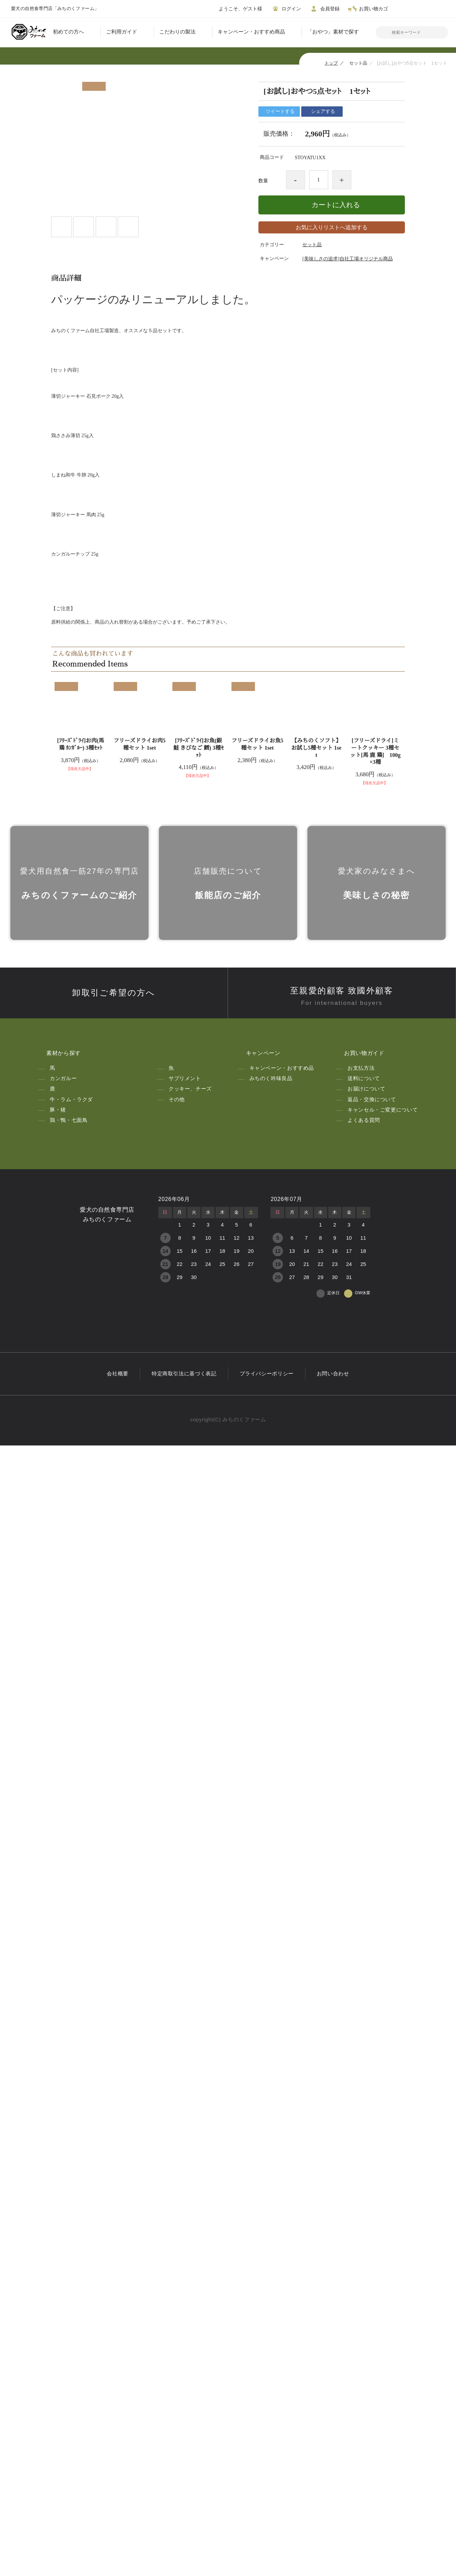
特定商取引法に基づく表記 (184, 2504)
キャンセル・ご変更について (383, 2238)
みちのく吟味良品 (271, 2206)
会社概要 (118, 2504)
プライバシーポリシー (267, 2504)
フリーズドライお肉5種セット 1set (139, 1801)
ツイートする (279, 111)
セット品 (358, 63)
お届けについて (366, 2217)
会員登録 (324, 9)
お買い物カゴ (368, 9)
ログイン (285, 9)
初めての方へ (68, 32)
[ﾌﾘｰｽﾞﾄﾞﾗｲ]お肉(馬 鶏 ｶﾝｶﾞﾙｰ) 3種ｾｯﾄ (81, 1801)
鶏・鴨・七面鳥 (68, 2248)
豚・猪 (58, 2238)
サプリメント (185, 2206)
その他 (177, 2227)
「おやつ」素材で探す (333, 32)
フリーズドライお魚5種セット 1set (257, 1801)
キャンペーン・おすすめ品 (281, 2196)
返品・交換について (372, 2227)
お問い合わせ (333, 2504)
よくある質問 (364, 2248)
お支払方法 (361, 2196)
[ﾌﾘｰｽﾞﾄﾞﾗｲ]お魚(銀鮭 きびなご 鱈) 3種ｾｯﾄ (198, 1804)
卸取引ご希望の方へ (114, 2121)
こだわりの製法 (177, 32)
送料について (364, 2206)
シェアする (321, 111)
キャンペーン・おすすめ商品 (251, 32)
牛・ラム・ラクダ (71, 2227)
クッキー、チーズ (190, 2217)
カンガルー (63, 2206)
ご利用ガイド (121, 32)
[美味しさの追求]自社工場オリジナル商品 (347, 258)
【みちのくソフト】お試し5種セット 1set (316, 1804)
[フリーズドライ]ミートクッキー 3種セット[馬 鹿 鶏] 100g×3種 (375, 1808)
